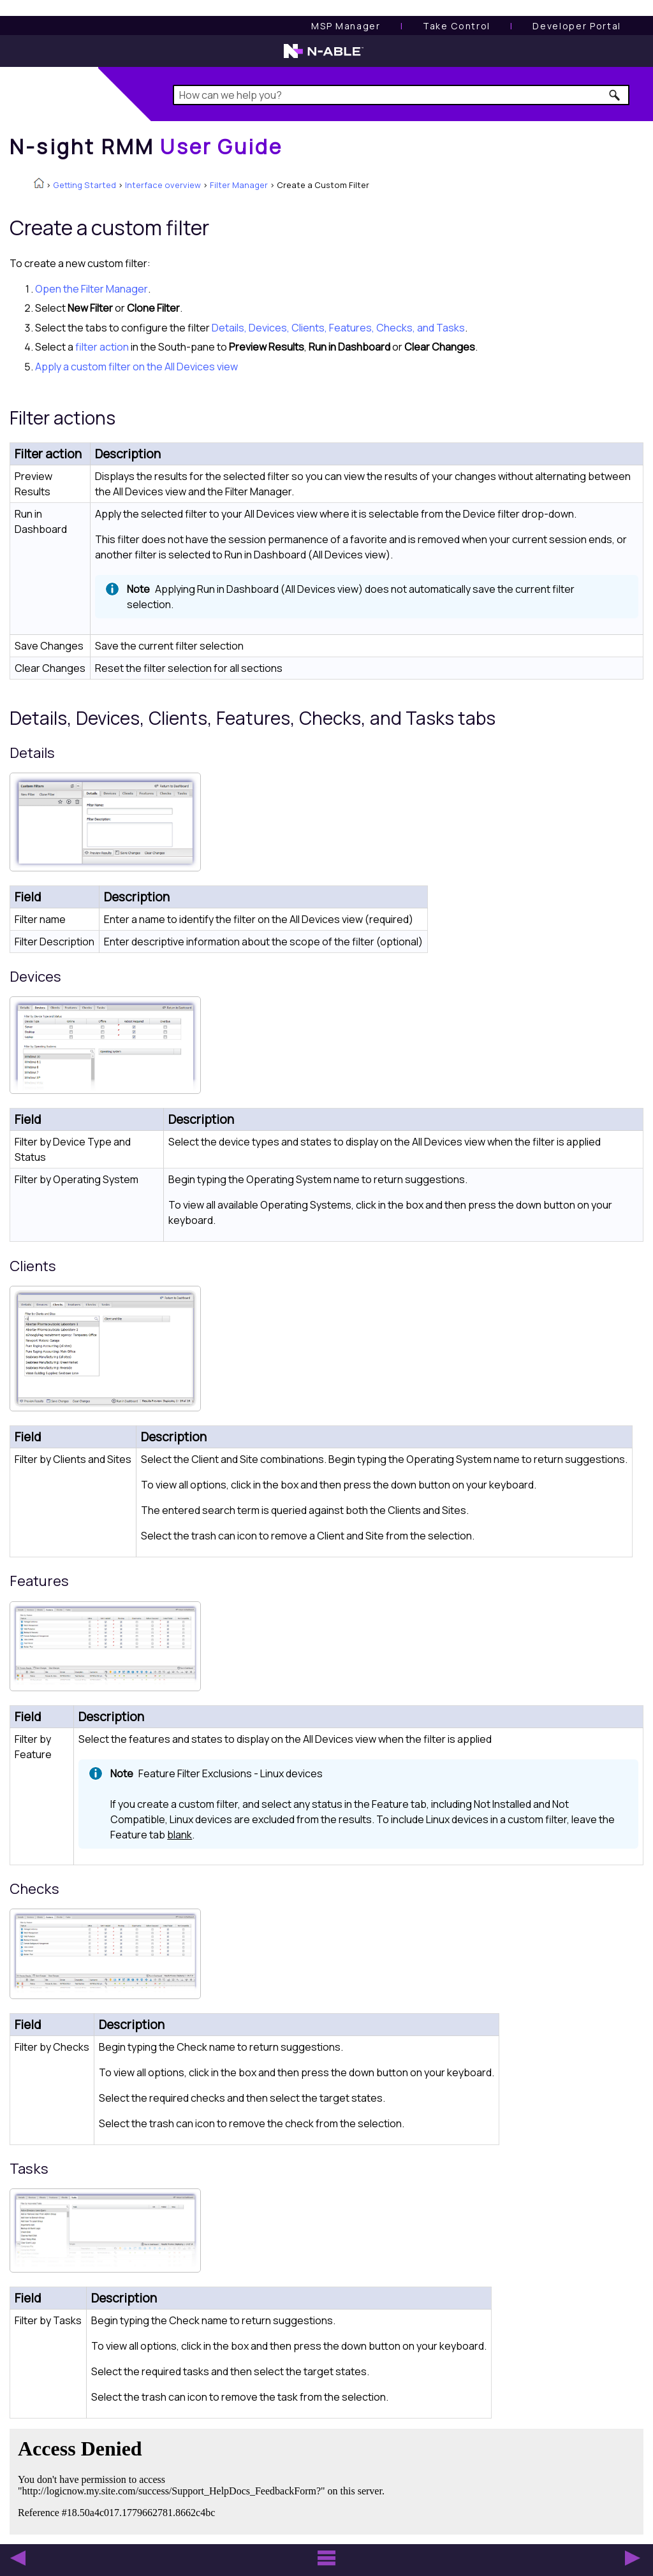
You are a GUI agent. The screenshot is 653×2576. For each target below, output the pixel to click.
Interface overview (163, 185)
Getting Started (84, 185)
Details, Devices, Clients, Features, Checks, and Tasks (338, 328)
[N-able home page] (323, 57)
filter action (102, 347)
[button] (615, 95)
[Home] (146, 147)
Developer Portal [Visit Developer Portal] (576, 26)
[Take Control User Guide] (456, 26)
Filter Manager (239, 185)
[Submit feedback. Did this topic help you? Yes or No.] (204, 2480)
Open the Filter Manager (91, 289)
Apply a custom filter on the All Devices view (136, 367)
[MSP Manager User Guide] (345, 26)
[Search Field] (401, 95)
